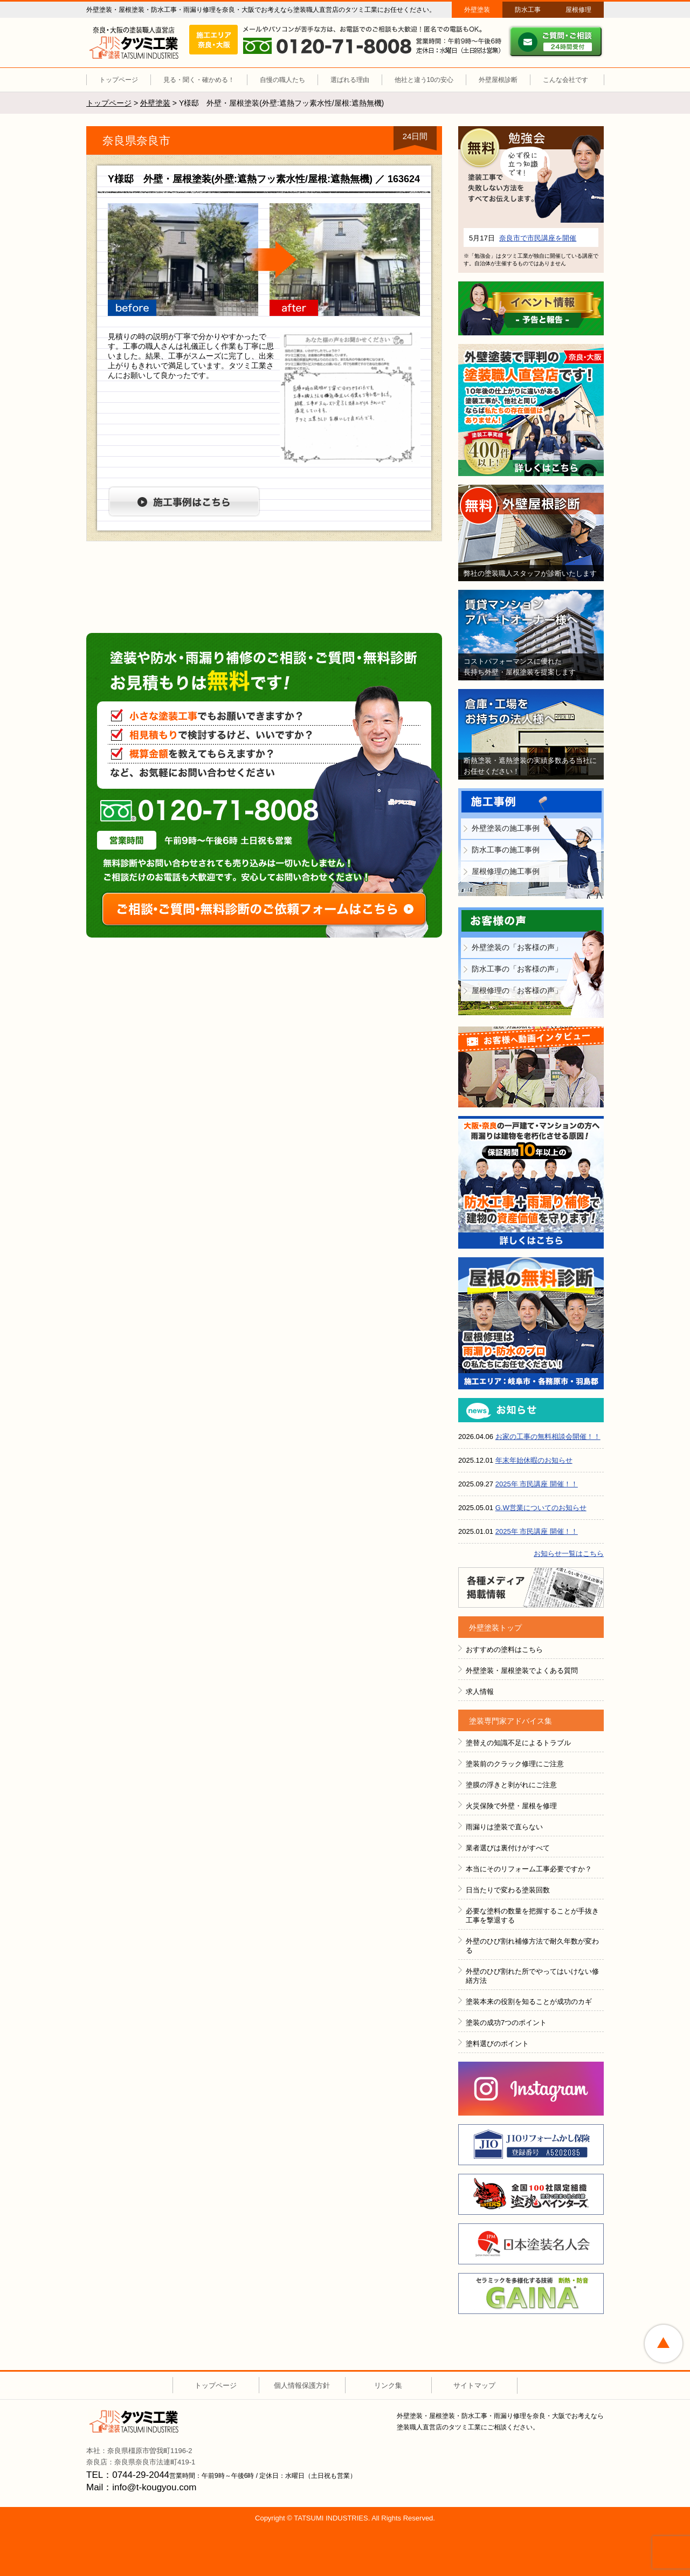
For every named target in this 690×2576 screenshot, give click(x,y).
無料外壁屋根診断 (531, 533)
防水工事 (528, 9)
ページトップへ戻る (664, 2344)
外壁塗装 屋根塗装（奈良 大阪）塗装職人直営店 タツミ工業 (134, 42)
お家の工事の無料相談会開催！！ (548, 1436)
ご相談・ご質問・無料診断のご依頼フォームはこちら (264, 909)
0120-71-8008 (209, 811)
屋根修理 (578, 9)
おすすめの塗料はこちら (504, 1649)
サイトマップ (474, 2385)
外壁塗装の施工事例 (506, 828)
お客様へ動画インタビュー (531, 1067)
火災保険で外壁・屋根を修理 (511, 1806)
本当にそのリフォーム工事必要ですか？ (529, 1869)
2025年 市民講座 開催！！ (536, 1484)
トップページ (118, 80)
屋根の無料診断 (531, 1323)
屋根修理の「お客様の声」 (517, 990)
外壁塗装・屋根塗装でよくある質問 (522, 1670)
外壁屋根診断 (498, 80)
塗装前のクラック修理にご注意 (515, 1764)
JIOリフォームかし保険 (531, 2144)
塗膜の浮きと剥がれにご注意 (511, 1785)
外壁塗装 (477, 9)
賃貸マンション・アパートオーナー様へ (531, 635)
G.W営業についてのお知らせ (540, 1508)
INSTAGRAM (531, 2089)
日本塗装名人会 (531, 2243)
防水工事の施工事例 (506, 849)
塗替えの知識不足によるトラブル (518, 1743)
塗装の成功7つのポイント (506, 2023)
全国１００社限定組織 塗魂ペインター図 (531, 2194)
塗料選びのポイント (497, 2044)
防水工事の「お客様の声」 (517, 969)
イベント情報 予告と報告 (531, 308)
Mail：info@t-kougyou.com (141, 2487)
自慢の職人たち (282, 80)
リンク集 (388, 2385)
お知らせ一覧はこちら (569, 1553)
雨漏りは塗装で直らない (504, 1827)
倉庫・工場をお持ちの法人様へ (531, 734)
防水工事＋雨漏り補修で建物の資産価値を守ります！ (531, 1182)
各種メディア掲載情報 (531, 1587)
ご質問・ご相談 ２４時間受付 (556, 41)
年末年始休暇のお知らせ (533, 1460)
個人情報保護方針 (302, 2385)
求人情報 (480, 1692)
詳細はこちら (531, 214)
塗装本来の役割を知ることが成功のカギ (529, 2002)
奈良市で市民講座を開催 (537, 238)
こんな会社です (565, 80)
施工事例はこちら (184, 501)
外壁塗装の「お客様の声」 (517, 947)
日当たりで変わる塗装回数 (508, 1890)
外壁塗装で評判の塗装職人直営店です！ (531, 410)
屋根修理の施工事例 (506, 871)
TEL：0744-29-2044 (127, 2475)
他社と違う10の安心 (424, 80)
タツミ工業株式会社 (134, 2421)
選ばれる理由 (349, 80)
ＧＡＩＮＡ (531, 2293)
